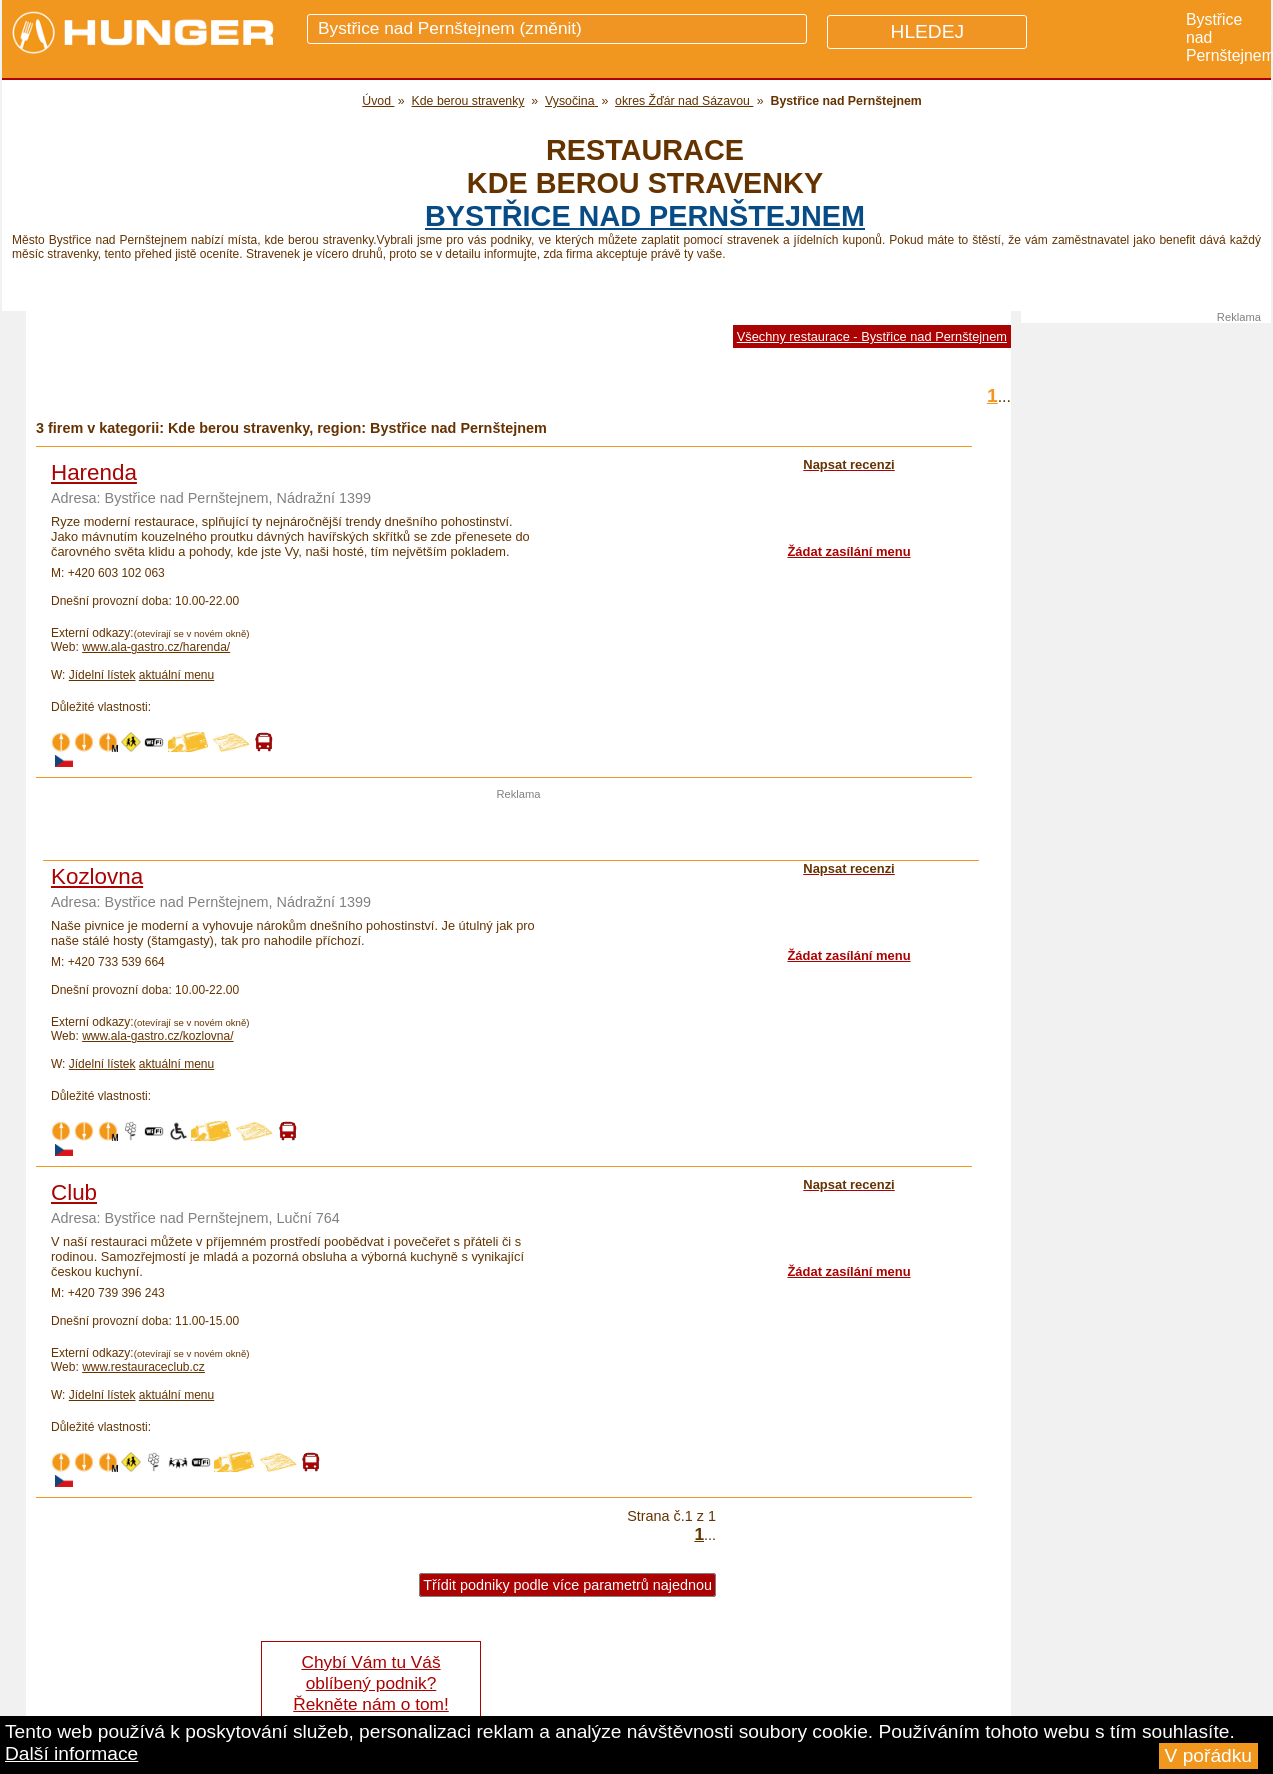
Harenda (94, 472)
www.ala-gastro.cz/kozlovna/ (157, 1036)
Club (74, 1192)
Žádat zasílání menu (848, 551)
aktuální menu (176, 675)
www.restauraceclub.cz (143, 1367)
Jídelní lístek (102, 675)
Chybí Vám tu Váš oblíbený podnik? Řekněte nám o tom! (370, 1683)
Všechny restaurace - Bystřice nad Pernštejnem (872, 336)
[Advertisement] (519, 830)
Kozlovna (97, 876)
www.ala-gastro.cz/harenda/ (156, 647)
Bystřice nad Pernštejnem (645, 216)
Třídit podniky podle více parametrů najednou (567, 1585)
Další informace (71, 1753)
